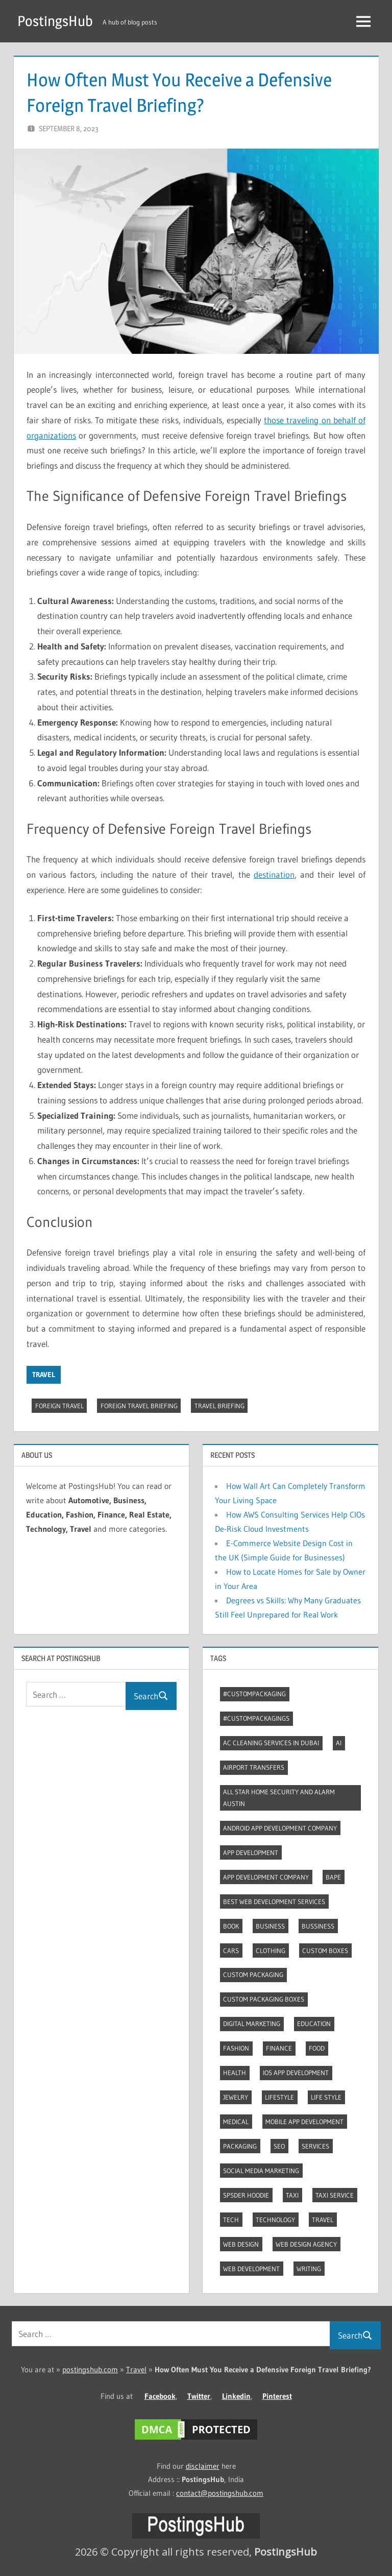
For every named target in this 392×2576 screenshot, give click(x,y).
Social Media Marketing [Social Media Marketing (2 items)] (261, 2170)
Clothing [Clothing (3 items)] (270, 1950)
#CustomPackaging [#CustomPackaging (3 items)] (254, 1694)
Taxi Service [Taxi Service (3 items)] (334, 2195)
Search (151, 1696)
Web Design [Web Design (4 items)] (241, 2244)
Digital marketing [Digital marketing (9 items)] (251, 2023)
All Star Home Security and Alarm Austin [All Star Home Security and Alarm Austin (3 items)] (279, 1798)
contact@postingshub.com (219, 2493)
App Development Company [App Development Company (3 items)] (266, 1877)
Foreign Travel (59, 1406)
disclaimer (202, 2466)
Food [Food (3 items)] (317, 2048)
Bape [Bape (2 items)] (333, 1877)
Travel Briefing (219, 1406)
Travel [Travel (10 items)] (322, 2220)
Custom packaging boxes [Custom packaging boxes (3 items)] (263, 1999)
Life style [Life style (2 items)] (326, 2097)
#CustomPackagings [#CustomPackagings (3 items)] (256, 1718)
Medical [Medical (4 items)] (236, 2121)
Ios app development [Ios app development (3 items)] (296, 2072)
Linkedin (236, 2396)
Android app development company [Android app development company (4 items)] (280, 1828)
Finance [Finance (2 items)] (279, 2048)
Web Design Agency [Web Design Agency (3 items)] (306, 2244)
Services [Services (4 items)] (315, 2146)
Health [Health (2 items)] (234, 2072)
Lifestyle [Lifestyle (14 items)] (279, 2097)
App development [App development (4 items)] (250, 1852)
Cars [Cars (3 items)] (231, 1950)
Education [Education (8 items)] (314, 2023)
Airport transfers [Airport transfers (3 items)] (253, 1767)
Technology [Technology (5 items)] (275, 2220)
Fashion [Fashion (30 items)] (236, 2048)
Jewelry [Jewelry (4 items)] (235, 2097)
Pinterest (277, 2396)
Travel (43, 1374)
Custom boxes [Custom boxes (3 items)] (325, 1950)
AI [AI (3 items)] (338, 1743)
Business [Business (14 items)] (270, 1926)
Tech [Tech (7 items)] (231, 2220)
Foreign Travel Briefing (139, 1406)
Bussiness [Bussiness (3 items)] (318, 1926)
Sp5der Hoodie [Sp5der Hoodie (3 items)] (246, 2195)
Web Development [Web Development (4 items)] (251, 2269)
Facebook (160, 2396)
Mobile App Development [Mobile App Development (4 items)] (304, 2121)
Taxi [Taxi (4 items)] (292, 2195)
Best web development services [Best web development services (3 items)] (274, 1901)
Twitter (198, 2396)
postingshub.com (90, 2369)
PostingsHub (55, 21)
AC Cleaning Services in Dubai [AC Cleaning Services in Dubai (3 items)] (271, 1743)
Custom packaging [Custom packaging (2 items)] (253, 1974)
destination (274, 874)
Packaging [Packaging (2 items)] (240, 2146)
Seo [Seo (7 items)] (279, 2146)
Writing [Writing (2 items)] (309, 2269)
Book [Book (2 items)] (231, 1926)
